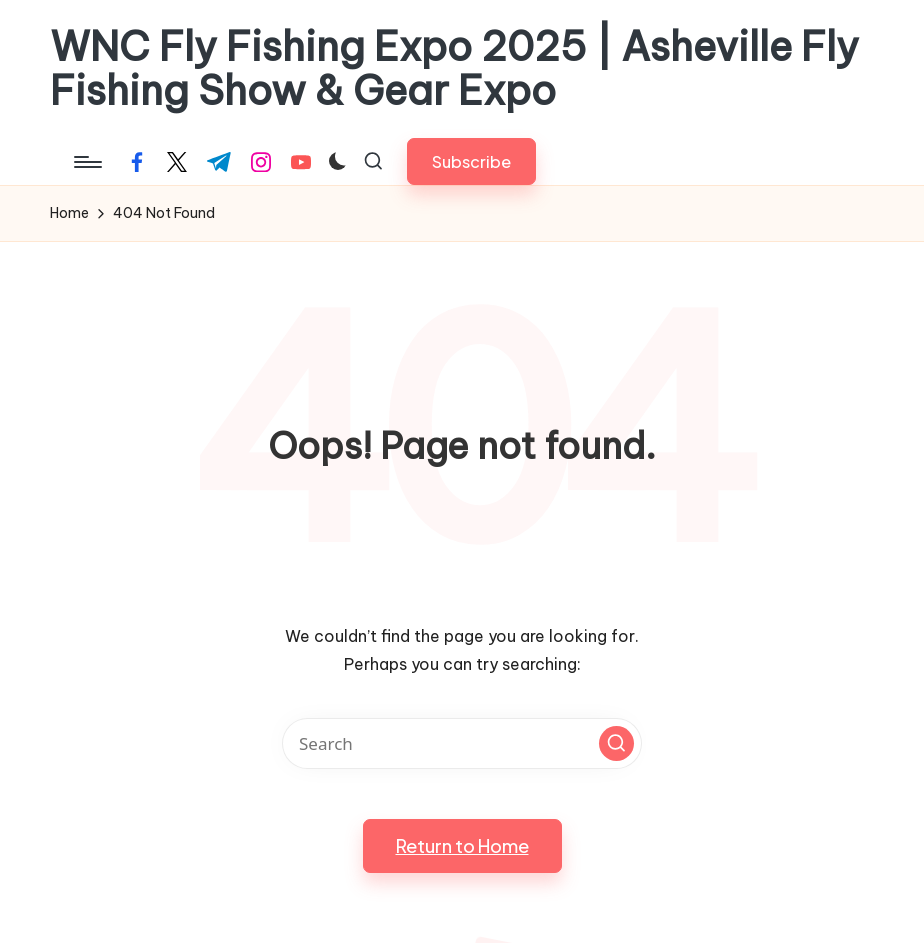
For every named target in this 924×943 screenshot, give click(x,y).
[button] (471, 161)
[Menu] (86, 162)
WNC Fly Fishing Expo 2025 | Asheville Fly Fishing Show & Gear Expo (454, 69)
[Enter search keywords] (462, 743)
